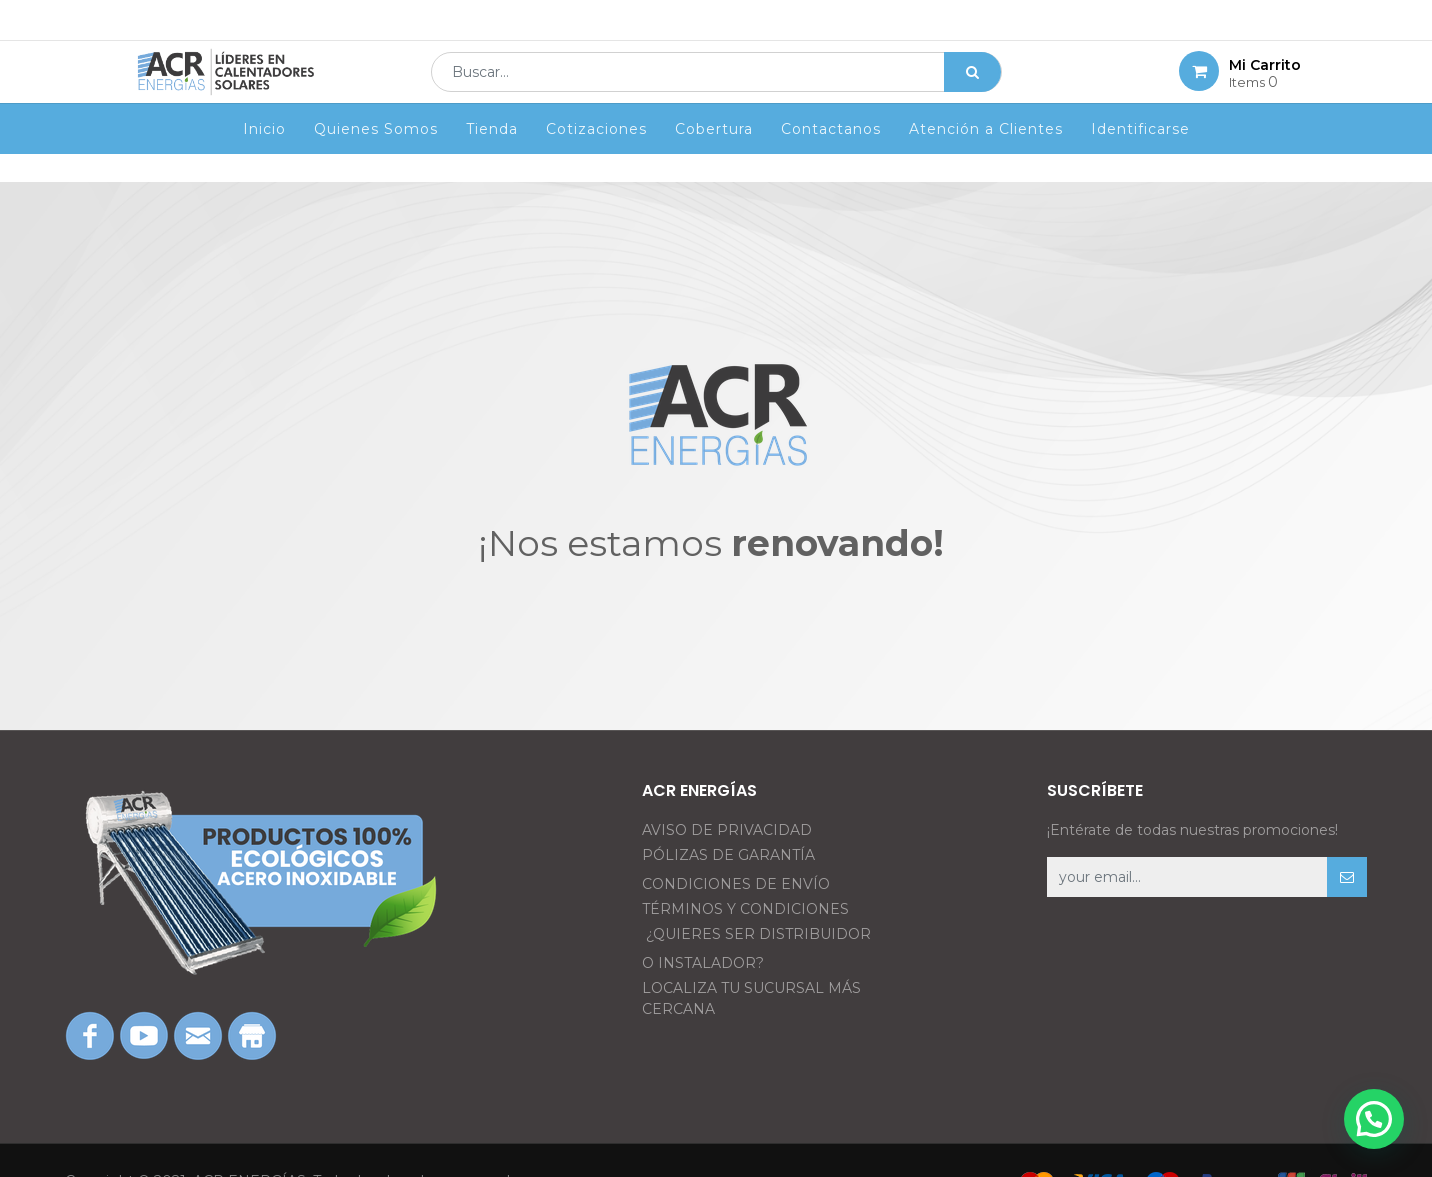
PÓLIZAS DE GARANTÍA (728, 855)
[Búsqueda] (972, 86)
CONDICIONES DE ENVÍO (736, 884)
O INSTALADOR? (703, 963)
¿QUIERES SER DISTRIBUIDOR (758, 934)
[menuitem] (264, 157)
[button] (1347, 877)
